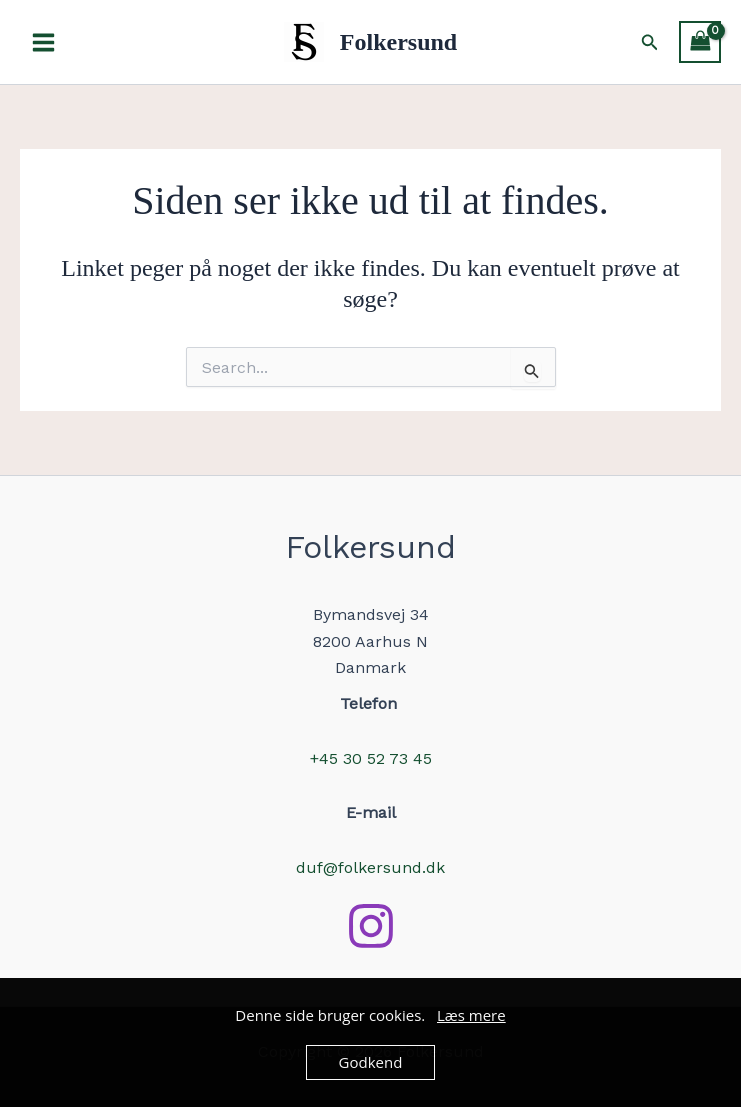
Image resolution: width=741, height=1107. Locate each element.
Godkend (371, 1062)
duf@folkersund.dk (370, 867)
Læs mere (471, 1015)
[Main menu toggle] (43, 41)
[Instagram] (371, 926)
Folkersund (398, 42)
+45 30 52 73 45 (371, 758)
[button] (650, 42)
